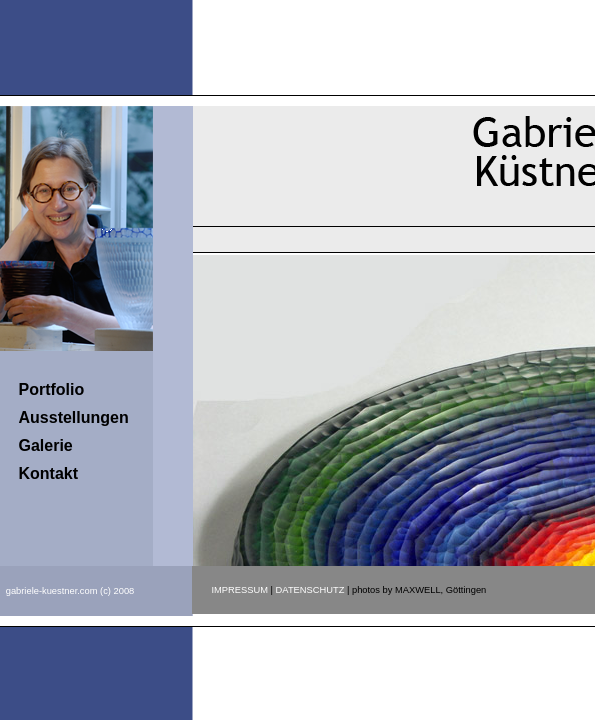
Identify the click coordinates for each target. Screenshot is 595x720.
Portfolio (52, 389)
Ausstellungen (74, 417)
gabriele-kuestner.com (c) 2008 (70, 591)
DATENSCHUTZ (310, 590)
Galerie (46, 445)
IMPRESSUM (240, 590)
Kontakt (49, 473)
